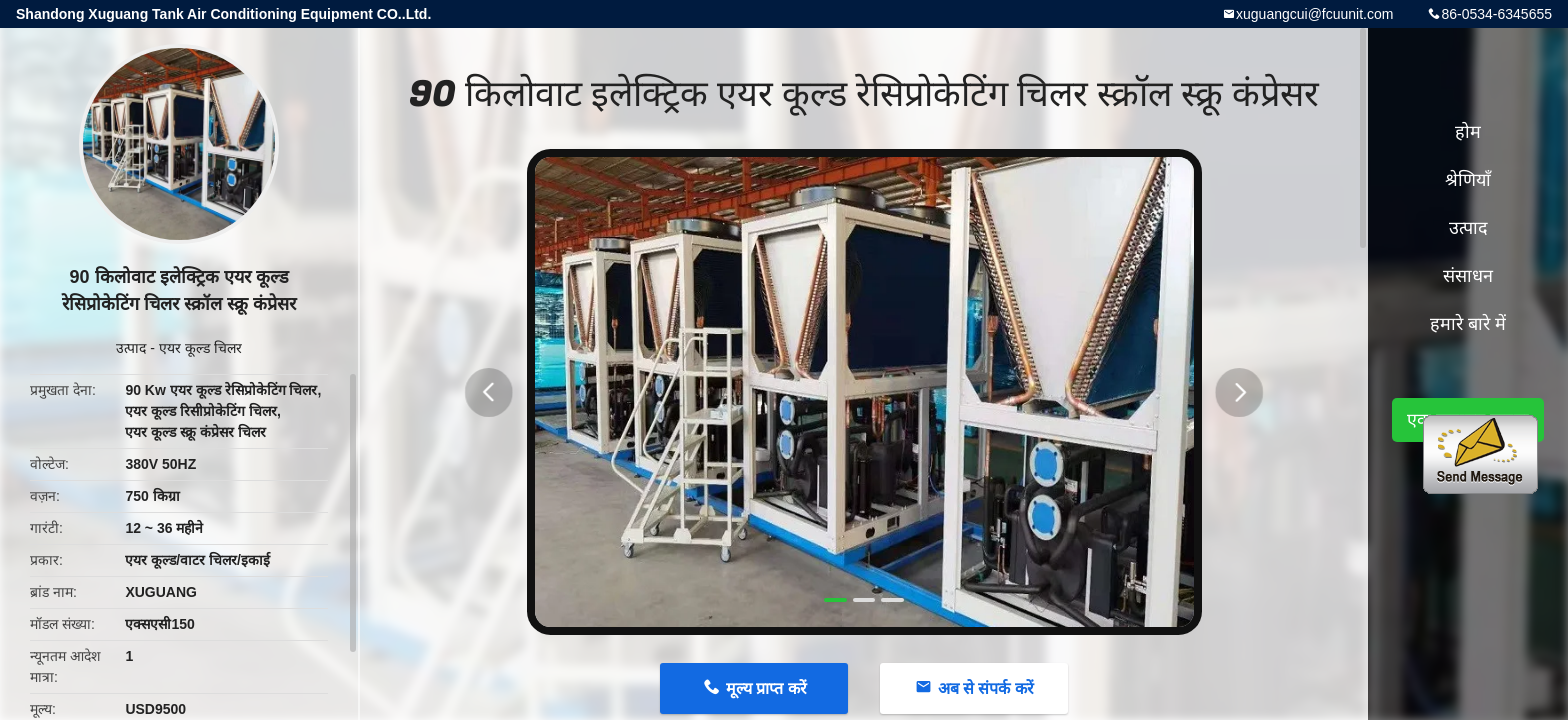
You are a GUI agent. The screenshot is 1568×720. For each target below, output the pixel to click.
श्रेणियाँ (1468, 180)
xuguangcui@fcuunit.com (1314, 14)
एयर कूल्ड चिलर (200, 348)
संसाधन (1468, 276)
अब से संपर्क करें (986, 688)
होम (1468, 132)
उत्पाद (131, 348)
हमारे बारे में (1468, 324)
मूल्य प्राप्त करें (766, 688)
